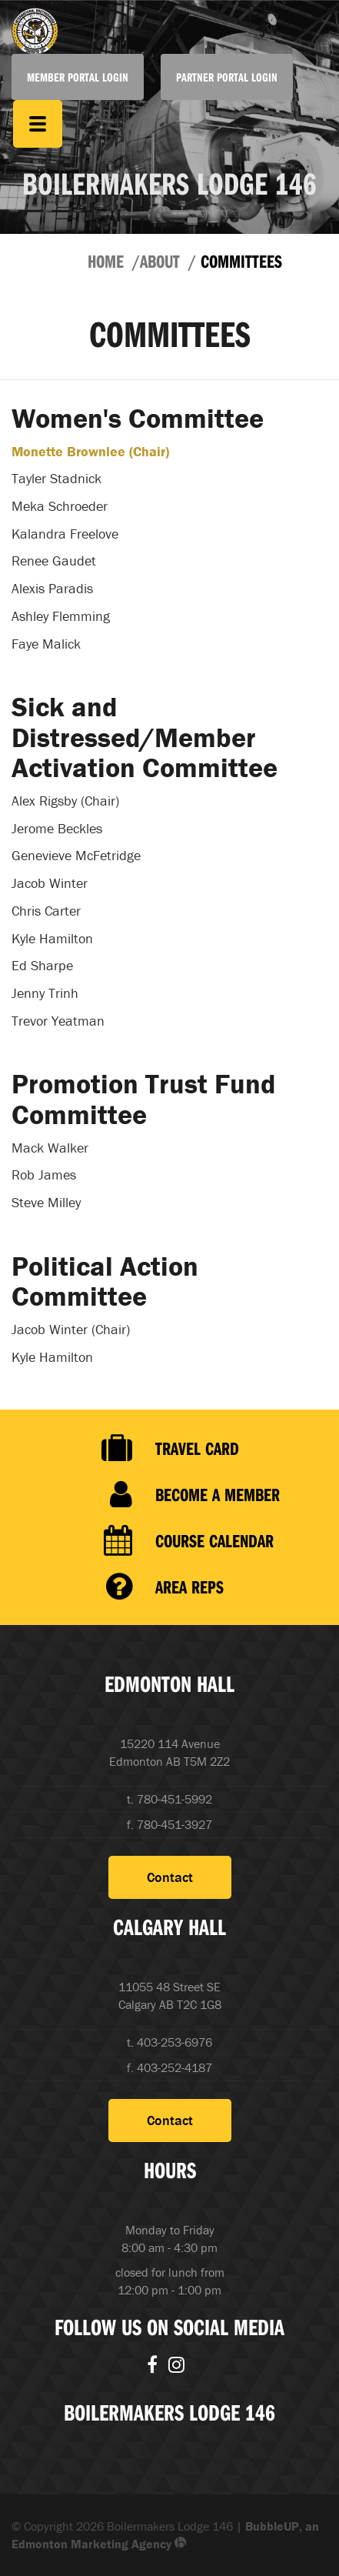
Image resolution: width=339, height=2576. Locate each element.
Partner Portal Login (227, 77)
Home (106, 260)
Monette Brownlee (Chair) (90, 451)
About (160, 260)
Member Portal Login (77, 77)
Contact (170, 1877)
